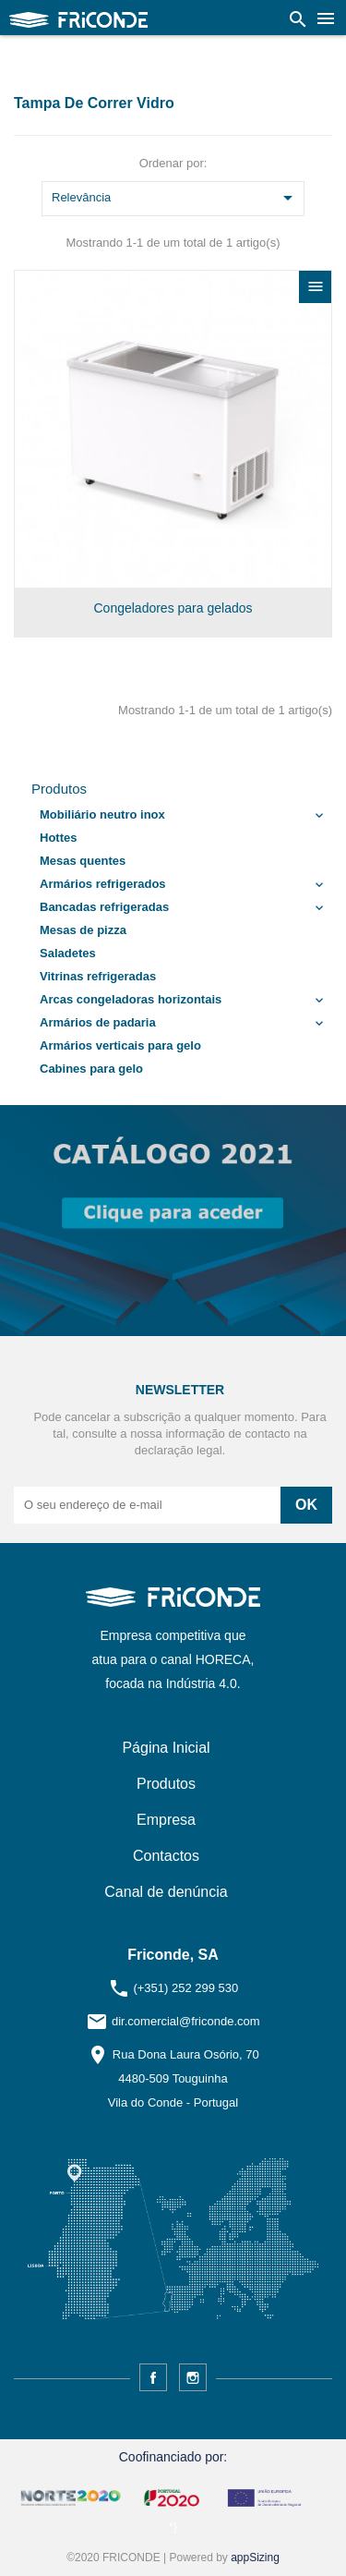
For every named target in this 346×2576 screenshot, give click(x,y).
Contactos (166, 1856)
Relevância (175, 199)
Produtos (59, 788)
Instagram (193, 2377)
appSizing (255, 2557)
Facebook (153, 2377)
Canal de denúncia (165, 1892)
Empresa (166, 1820)
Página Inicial (165, 1748)
